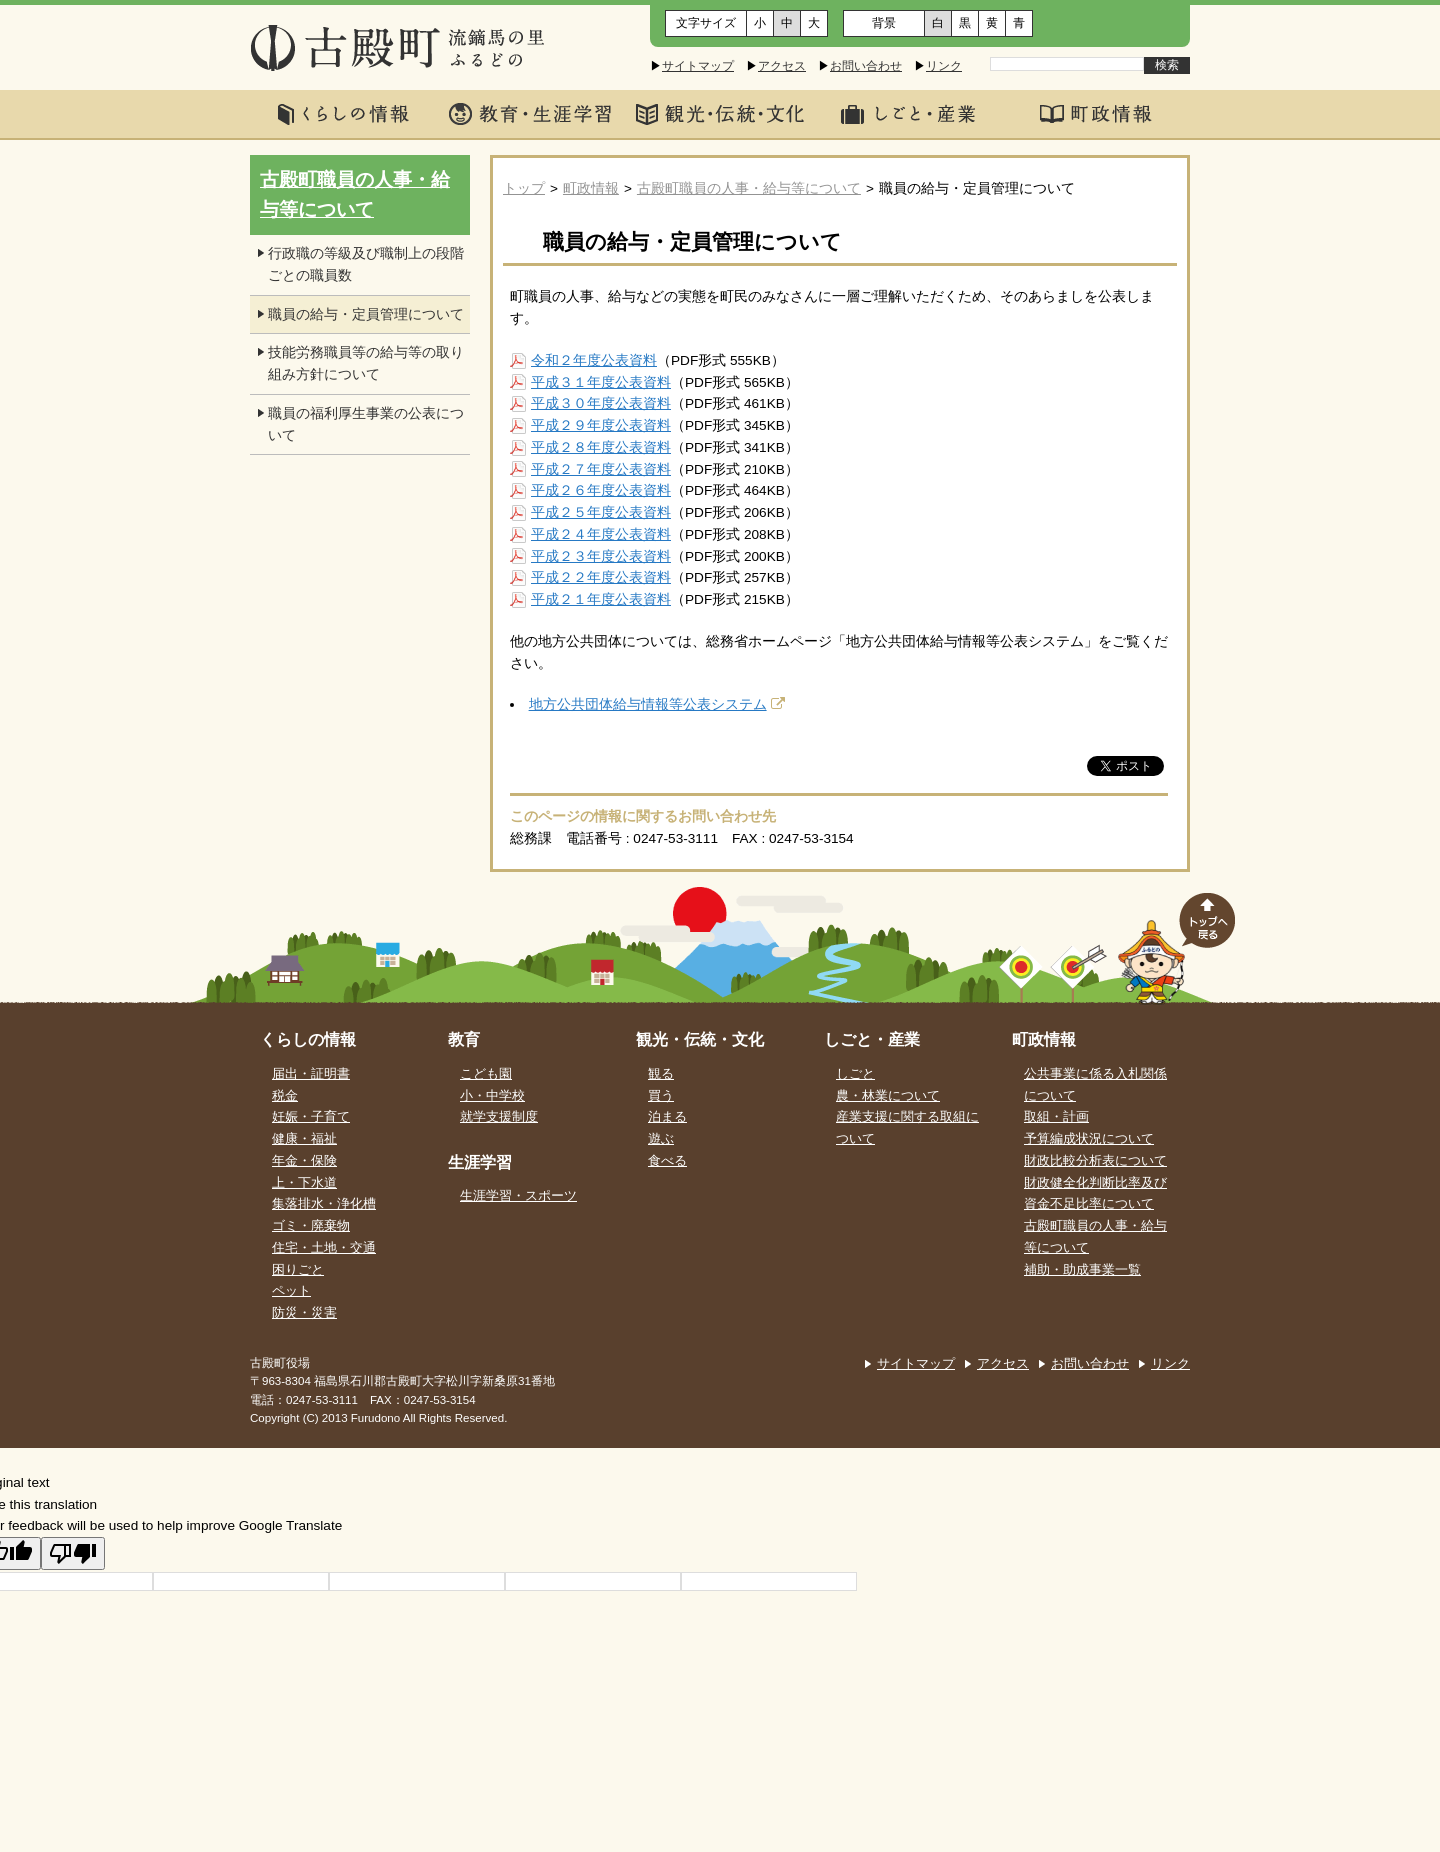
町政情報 (591, 188)
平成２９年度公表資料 (601, 425)
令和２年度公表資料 (594, 360)
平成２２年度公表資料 (601, 577)
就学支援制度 (499, 1117)
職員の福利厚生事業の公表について (366, 424)
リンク (944, 66)
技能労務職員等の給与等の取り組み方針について (366, 363)
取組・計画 (1056, 1117)
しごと (855, 1074)
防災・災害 (304, 1313)
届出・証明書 (311, 1074)
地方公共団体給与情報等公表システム (648, 704)
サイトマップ (698, 66)
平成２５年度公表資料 (601, 512)
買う (661, 1096)
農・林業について (888, 1096)
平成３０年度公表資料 (601, 403)
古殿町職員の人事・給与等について (749, 188)
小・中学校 (492, 1096)
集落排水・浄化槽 (324, 1204)
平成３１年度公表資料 (601, 382)
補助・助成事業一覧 (1082, 1270)
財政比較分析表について (1095, 1161)
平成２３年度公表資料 (601, 556)
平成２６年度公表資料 (601, 490)
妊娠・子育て (311, 1117)
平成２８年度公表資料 (601, 447)
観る (661, 1074)
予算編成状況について (1089, 1139)
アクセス (782, 66)
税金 (285, 1096)
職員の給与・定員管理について (366, 314)
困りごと (298, 1270)
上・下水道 (304, 1183)
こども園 (486, 1074)
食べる (667, 1161)
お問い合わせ (866, 66)
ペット (291, 1291)
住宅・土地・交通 (324, 1248)
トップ (524, 188)
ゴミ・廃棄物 (311, 1226)
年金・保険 (304, 1161)
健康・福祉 (304, 1139)
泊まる (667, 1117)
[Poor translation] (73, 1553)
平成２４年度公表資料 (601, 534)
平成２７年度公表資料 (601, 469)
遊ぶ (661, 1139)
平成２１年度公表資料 (601, 599)
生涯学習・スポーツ (518, 1196)
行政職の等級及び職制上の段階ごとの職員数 (366, 264)
